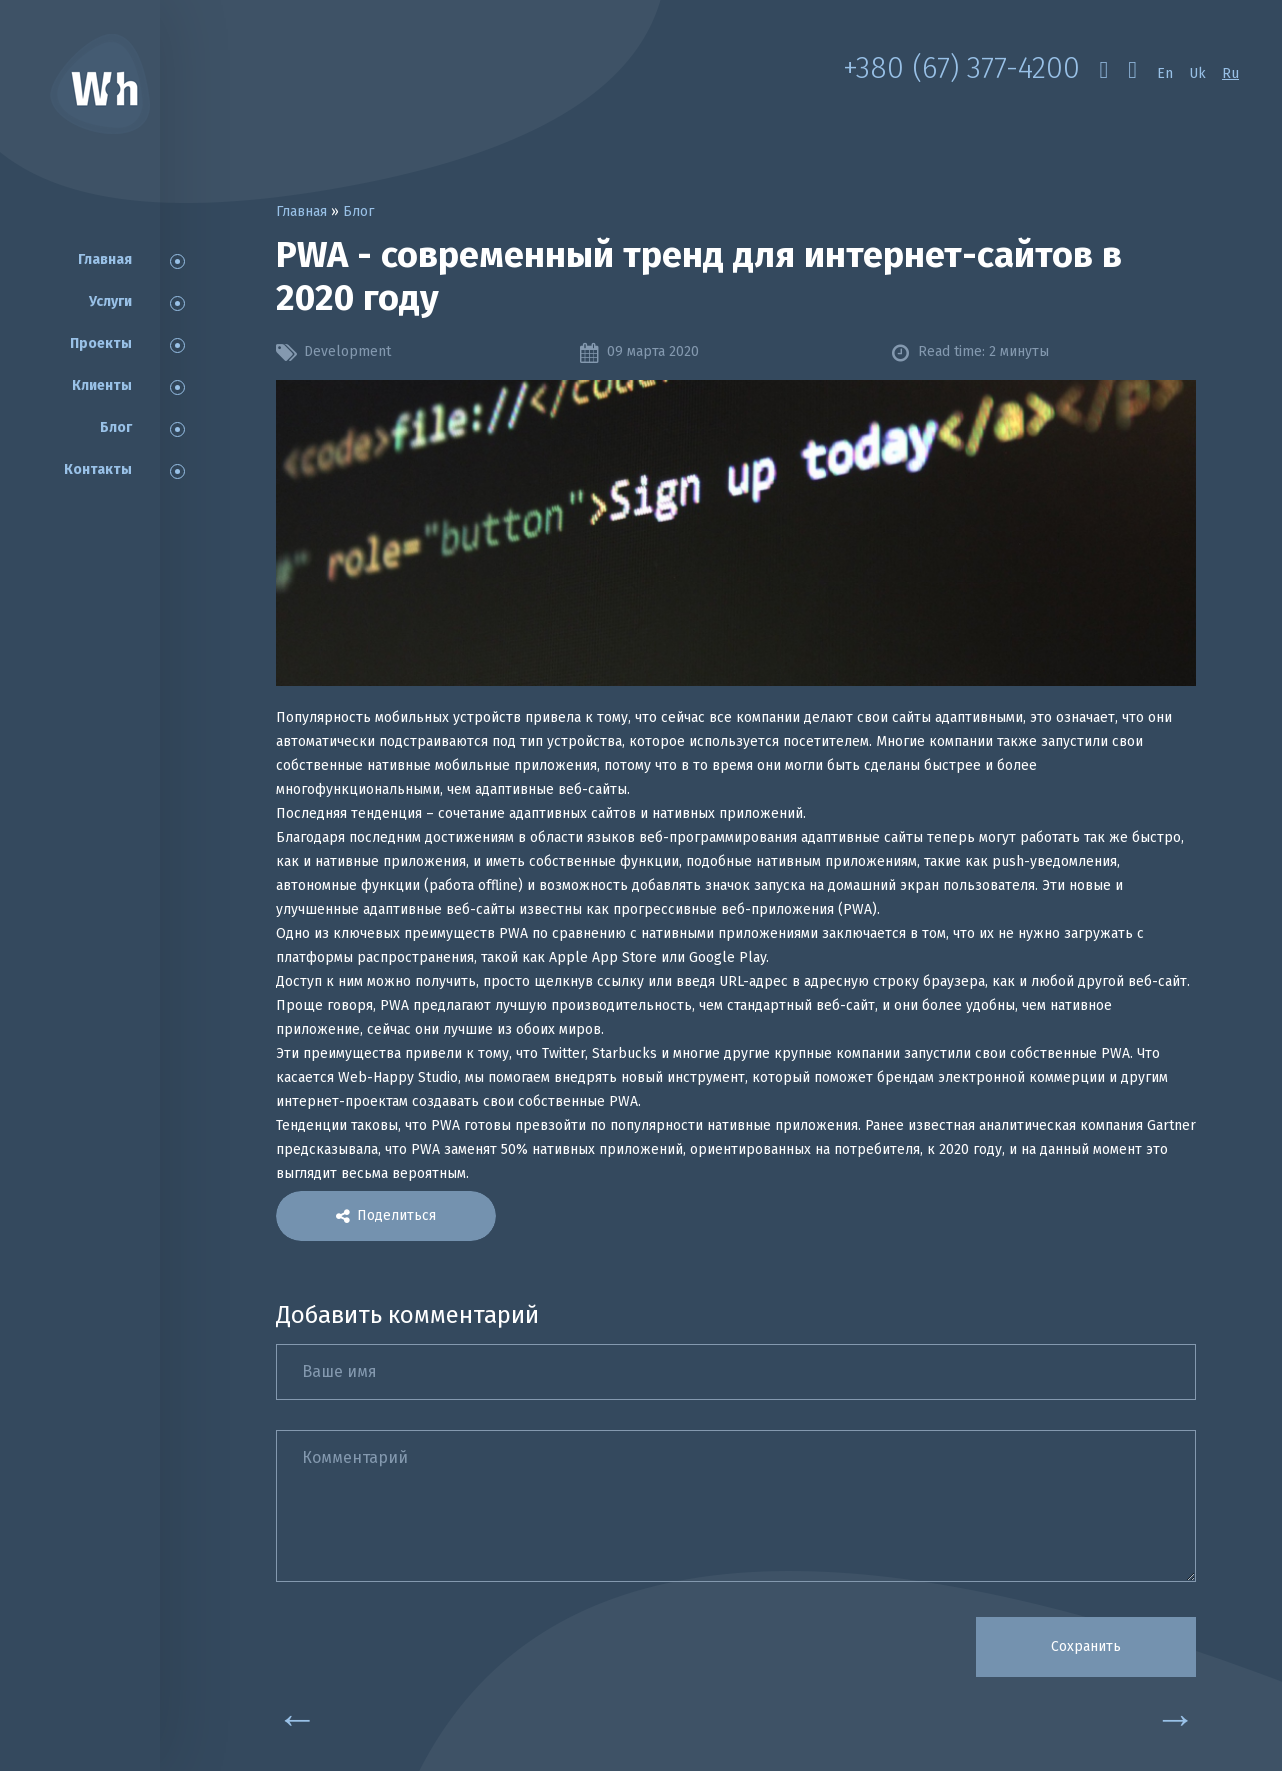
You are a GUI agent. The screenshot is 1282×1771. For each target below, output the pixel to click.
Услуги (110, 301)
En (1165, 73)
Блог (116, 427)
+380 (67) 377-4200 (960, 68)
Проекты (101, 343)
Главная (105, 259)
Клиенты (102, 385)
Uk (1197, 73)
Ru (1230, 73)
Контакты (98, 469)
